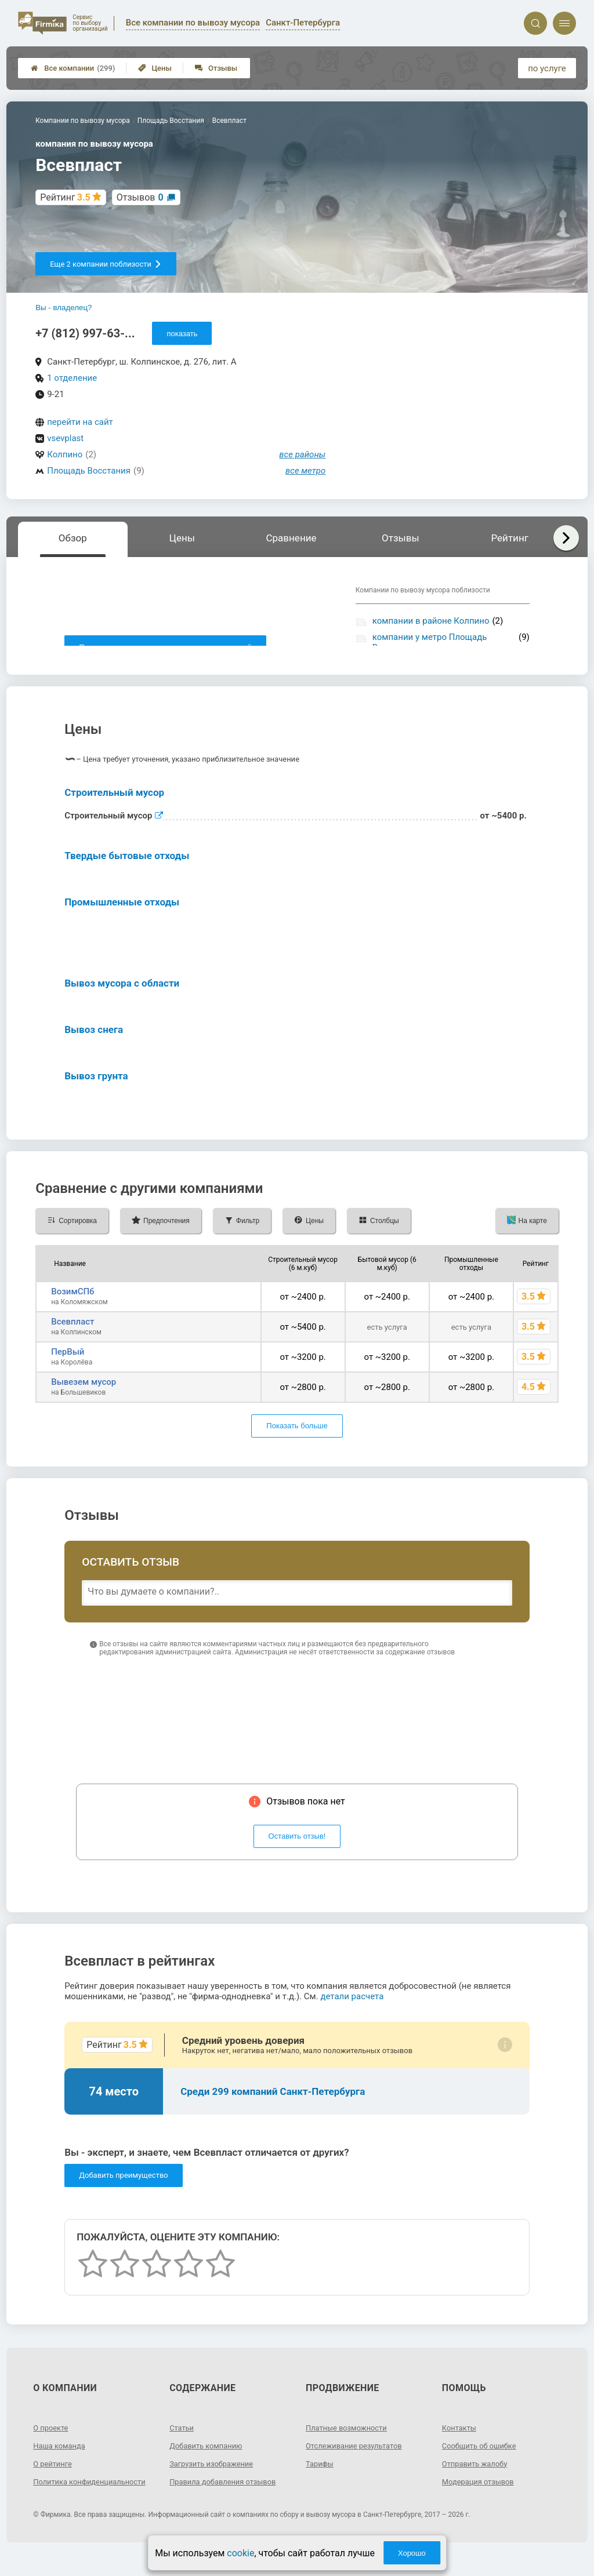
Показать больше (296, 1439)
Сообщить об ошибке (482, 2458)
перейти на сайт (80, 422)
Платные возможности (350, 2440)
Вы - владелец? (63, 307)
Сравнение (291, 538)
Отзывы (216, 68)
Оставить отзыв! (297, 1849)
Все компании (73, 68)
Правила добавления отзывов (227, 2494)
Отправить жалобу (477, 2476)
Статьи (182, 2440)
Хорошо (412, 2553)
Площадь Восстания (89, 470)
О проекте (52, 2440)
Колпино (64, 454)
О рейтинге (54, 2476)
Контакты (460, 2440)
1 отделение (72, 378)
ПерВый (67, 1364)
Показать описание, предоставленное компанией (165, 647)
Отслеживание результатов (358, 2458)
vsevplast (65, 438)
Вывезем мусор (83, 1394)
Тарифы (321, 2476)
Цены (155, 68)
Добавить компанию (209, 2458)
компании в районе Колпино (431, 621)
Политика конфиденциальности (75, 2499)
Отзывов (140, 197)
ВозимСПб (72, 1304)
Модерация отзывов (481, 2494)
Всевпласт (72, 1334)
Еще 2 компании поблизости (106, 264)
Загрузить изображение (214, 2476)
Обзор (73, 538)
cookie (240, 2553)
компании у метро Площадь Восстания (429, 642)
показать (181, 333)
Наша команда (61, 2458)
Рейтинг (509, 538)
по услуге (547, 68)
